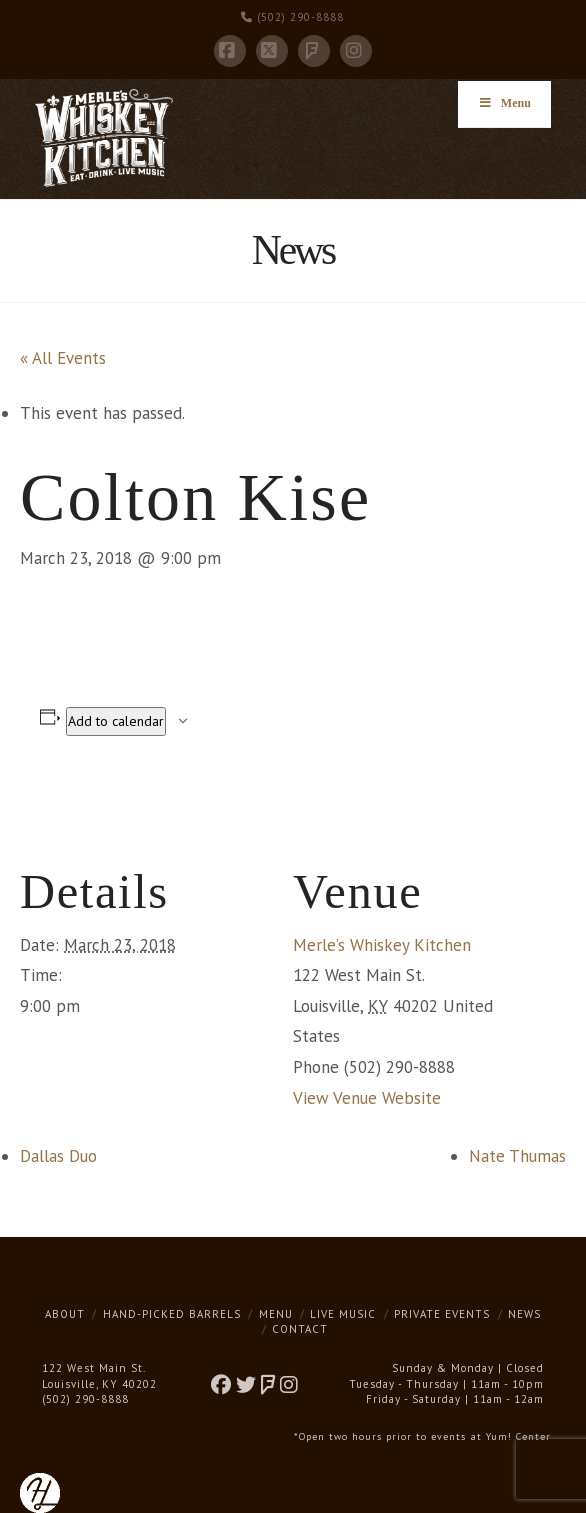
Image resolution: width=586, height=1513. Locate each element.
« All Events (63, 358)
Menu (276, 1314)
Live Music (343, 1314)
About (65, 1314)
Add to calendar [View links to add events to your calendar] (116, 721)
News (524, 1314)
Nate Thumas (517, 1156)
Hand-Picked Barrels (172, 1314)
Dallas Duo (58, 1156)
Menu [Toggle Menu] (504, 103)
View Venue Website (367, 1098)
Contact (300, 1329)
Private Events (442, 1314)
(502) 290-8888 (292, 17)
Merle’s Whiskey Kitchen (382, 945)
